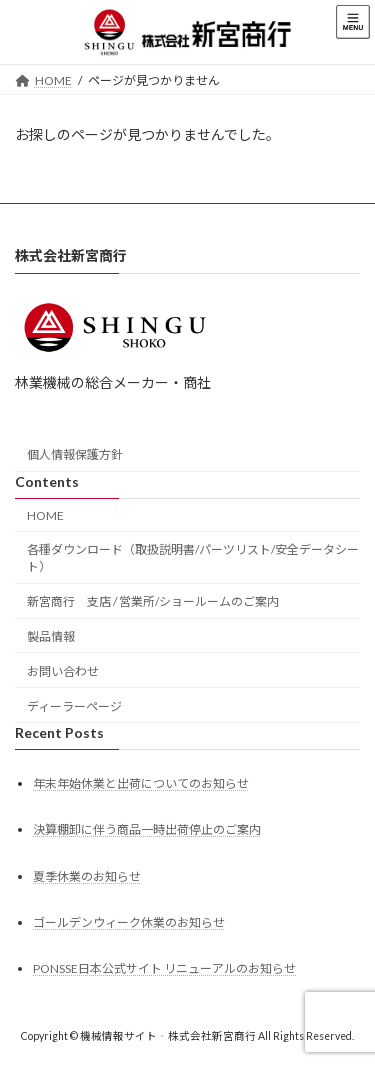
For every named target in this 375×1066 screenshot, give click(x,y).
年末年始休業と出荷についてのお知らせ (141, 783)
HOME (45, 514)
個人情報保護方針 (75, 454)
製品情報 (51, 636)
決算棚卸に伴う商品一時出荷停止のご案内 (147, 829)
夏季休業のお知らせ (87, 875)
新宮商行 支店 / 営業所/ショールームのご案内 (153, 601)
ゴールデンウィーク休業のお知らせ (129, 922)
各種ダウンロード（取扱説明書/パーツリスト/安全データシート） (193, 558)
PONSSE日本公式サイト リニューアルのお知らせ (164, 968)
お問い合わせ (63, 671)
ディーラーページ (74, 705)
